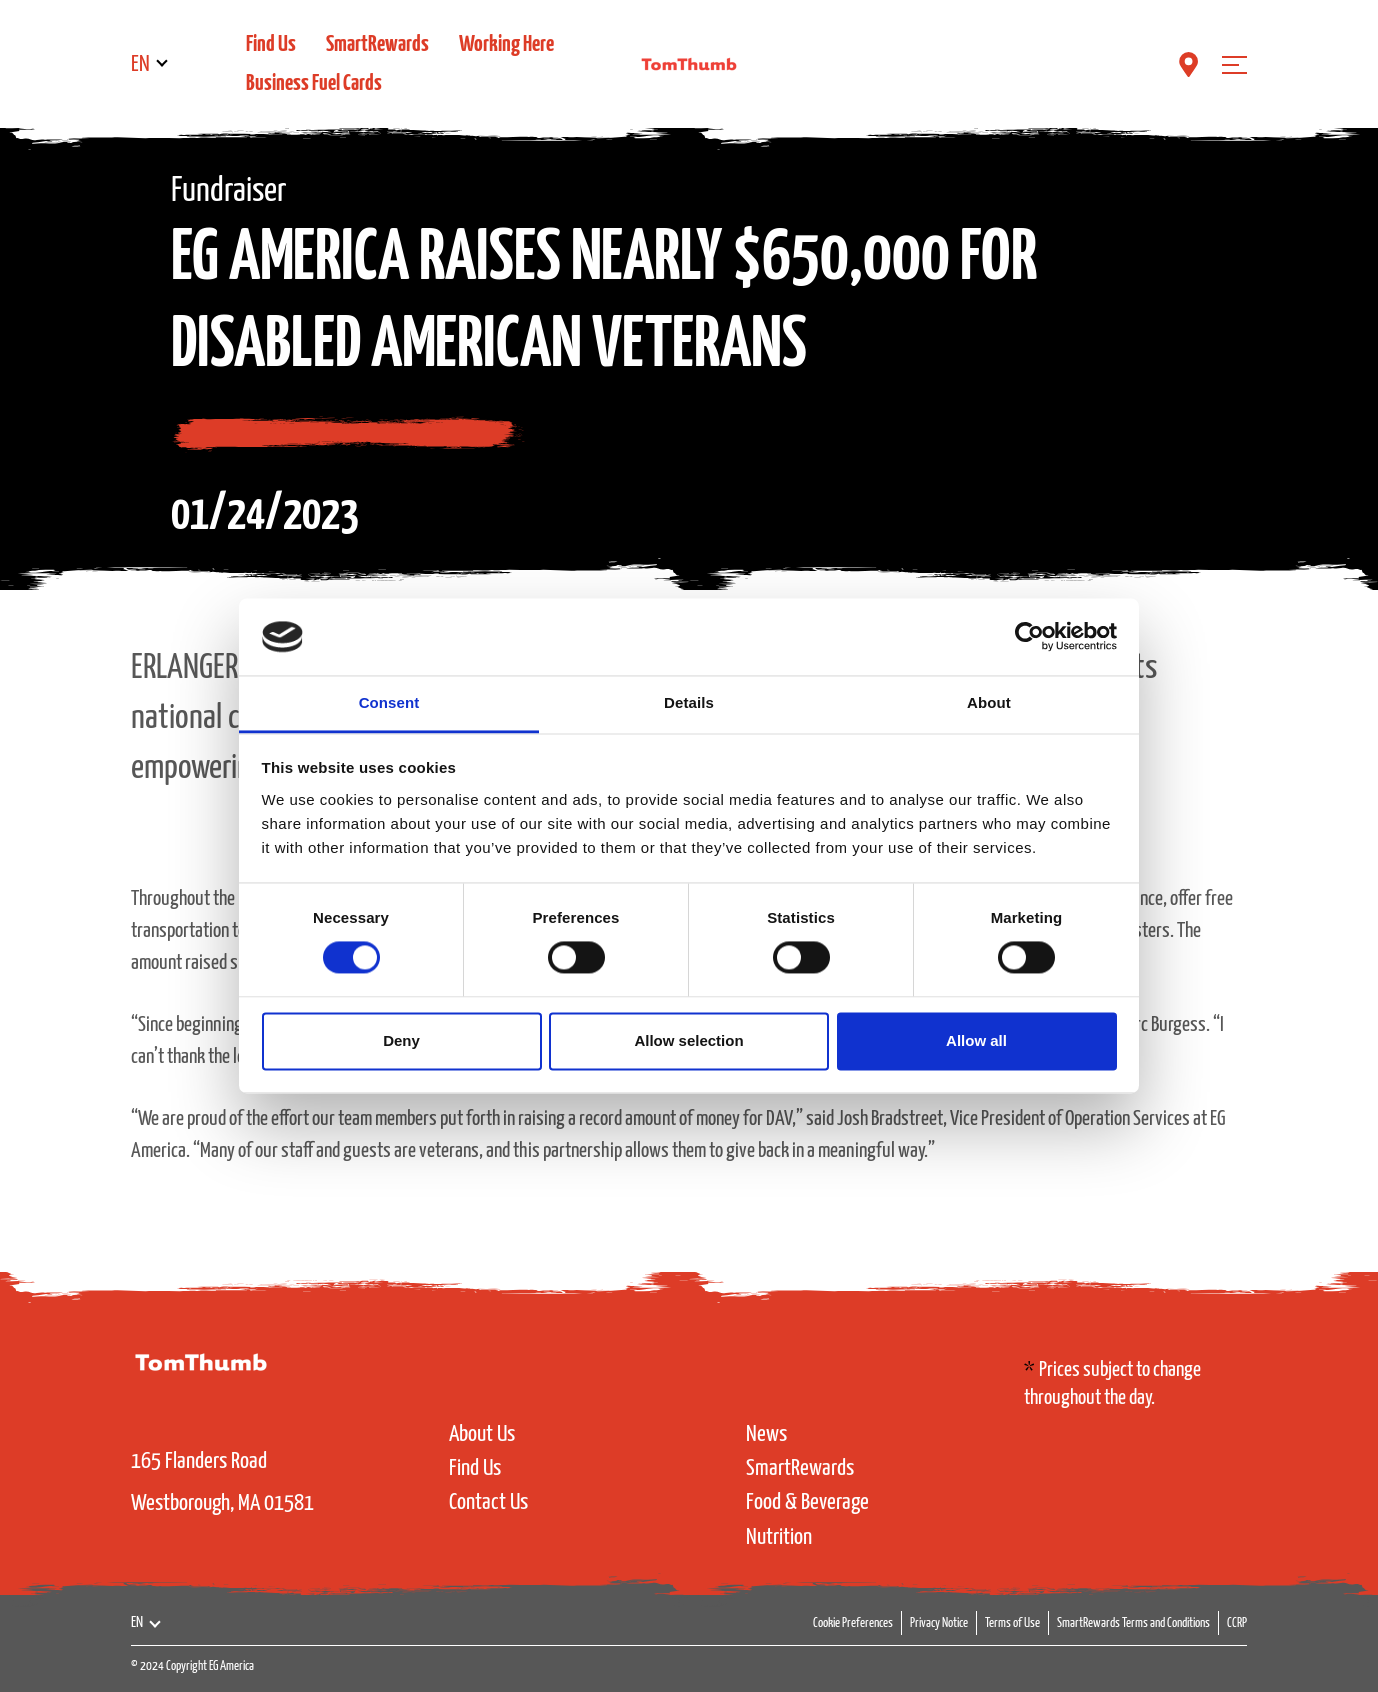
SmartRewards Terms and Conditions (1133, 1623)
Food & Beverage (807, 1502)
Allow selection (688, 1040)
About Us (482, 1434)
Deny (401, 1040)
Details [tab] (689, 702)
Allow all (976, 1040)
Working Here (506, 44)
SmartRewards (377, 44)
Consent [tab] (389, 702)
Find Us (271, 44)
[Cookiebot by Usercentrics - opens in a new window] (1029, 637)
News (766, 1434)
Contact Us (488, 1502)
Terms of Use (1012, 1623)
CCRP (1237, 1623)
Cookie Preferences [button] (853, 1623)
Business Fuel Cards (314, 83)
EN (140, 64)
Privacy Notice (939, 1623)
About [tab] (989, 702)
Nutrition (779, 1537)
